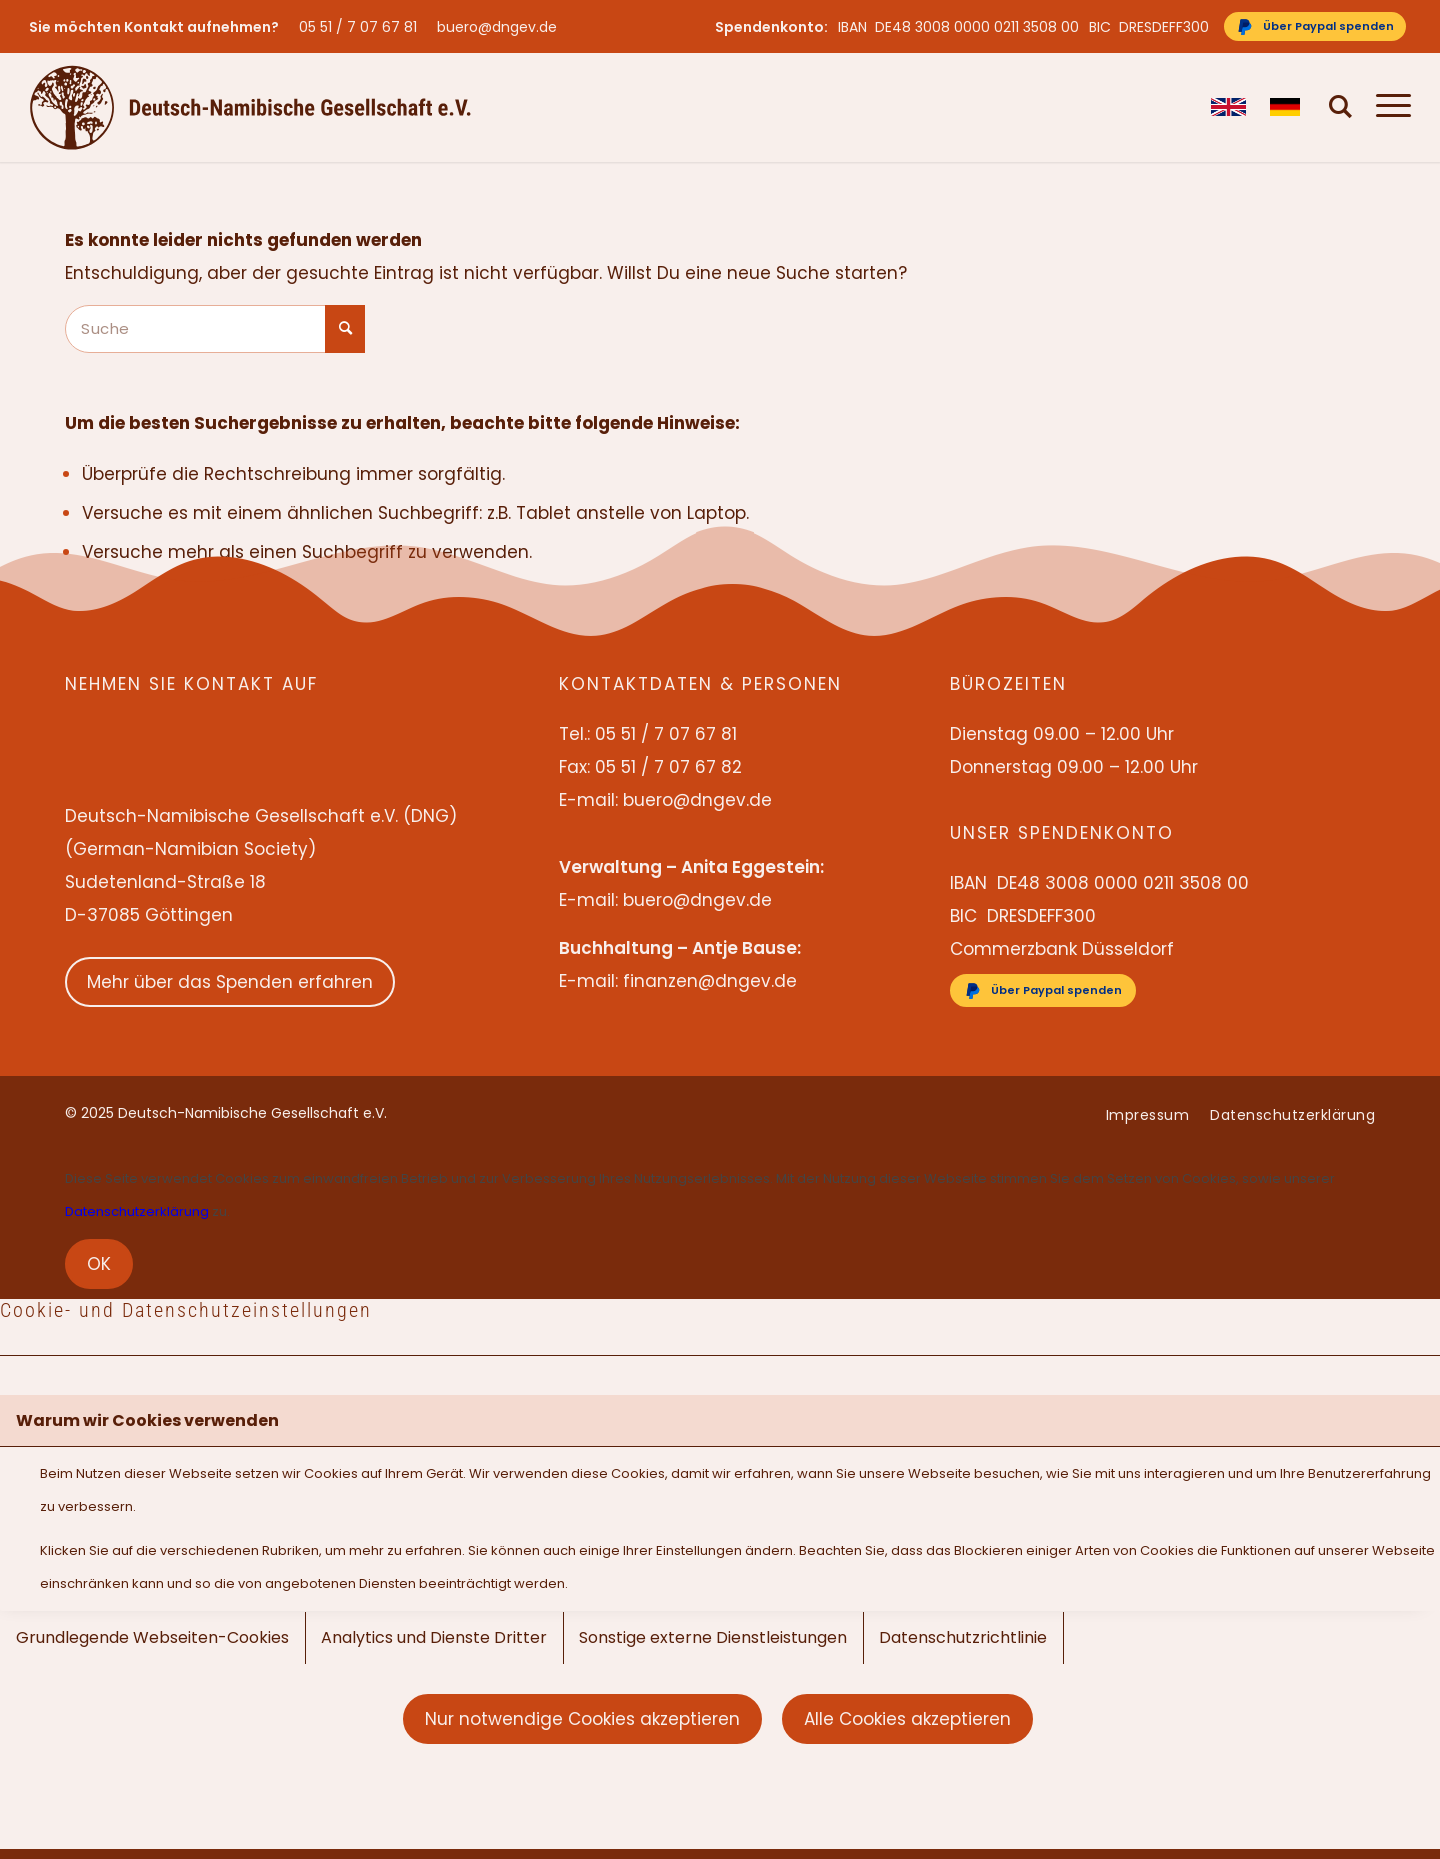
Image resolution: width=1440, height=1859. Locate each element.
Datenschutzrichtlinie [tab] (963, 1637)
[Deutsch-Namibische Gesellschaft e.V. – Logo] (250, 107)
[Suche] (1341, 107)
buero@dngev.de (497, 27)
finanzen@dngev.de (710, 981)
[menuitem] (363, 27)
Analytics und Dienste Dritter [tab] (434, 1637)
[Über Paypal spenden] (1315, 26)
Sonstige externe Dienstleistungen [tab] (713, 1637)
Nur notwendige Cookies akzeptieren (582, 1719)
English (1228, 107)
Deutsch (1287, 107)
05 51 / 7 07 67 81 (358, 27)
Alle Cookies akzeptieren (907, 1719)
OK (99, 1264)
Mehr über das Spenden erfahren (230, 982)
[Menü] (1387, 107)
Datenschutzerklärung (137, 1211)
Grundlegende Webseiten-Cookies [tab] (152, 1637)
